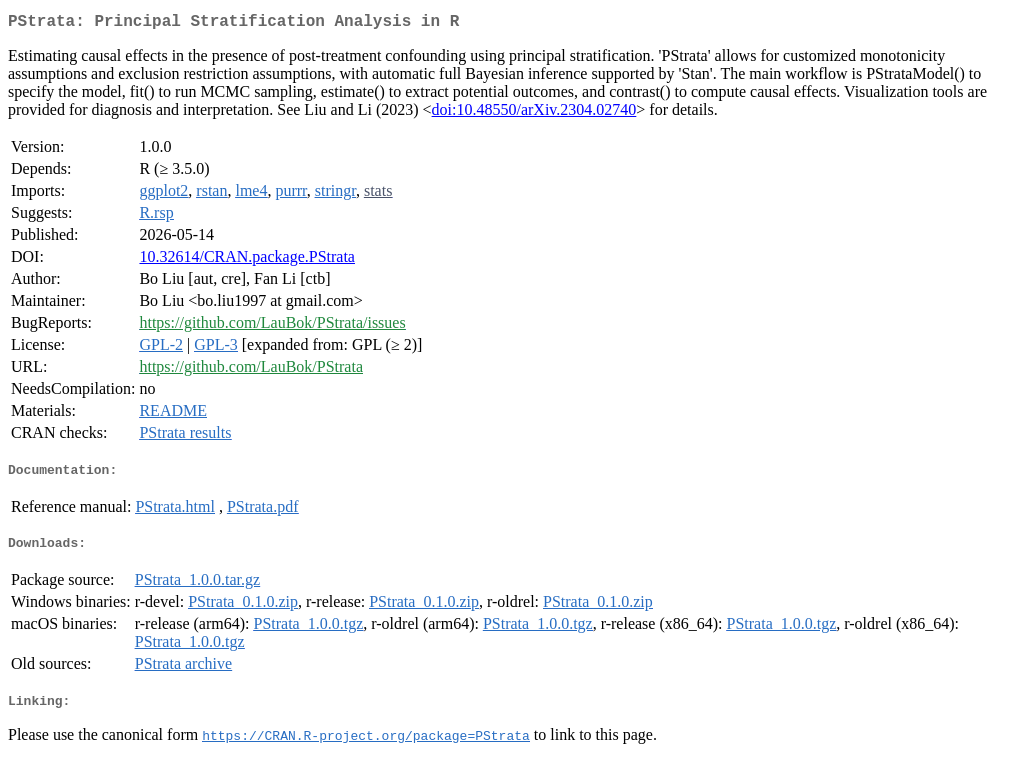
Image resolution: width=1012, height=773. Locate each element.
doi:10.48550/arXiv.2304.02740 (534, 113)
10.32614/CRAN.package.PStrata (247, 260)
